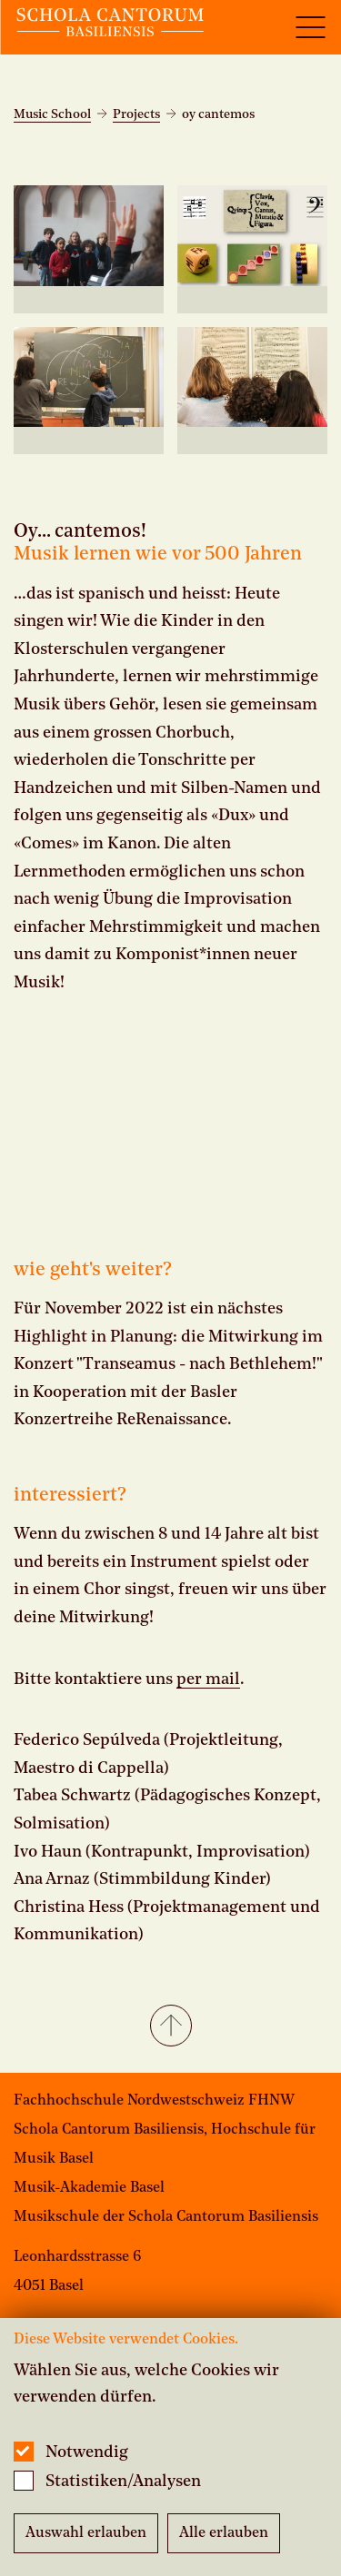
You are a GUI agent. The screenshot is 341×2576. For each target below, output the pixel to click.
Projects (136, 114)
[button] (170, 2027)
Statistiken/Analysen (123, 2481)
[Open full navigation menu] (310, 27)
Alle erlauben (223, 2533)
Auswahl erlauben (85, 2533)
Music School (52, 114)
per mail (208, 1679)
